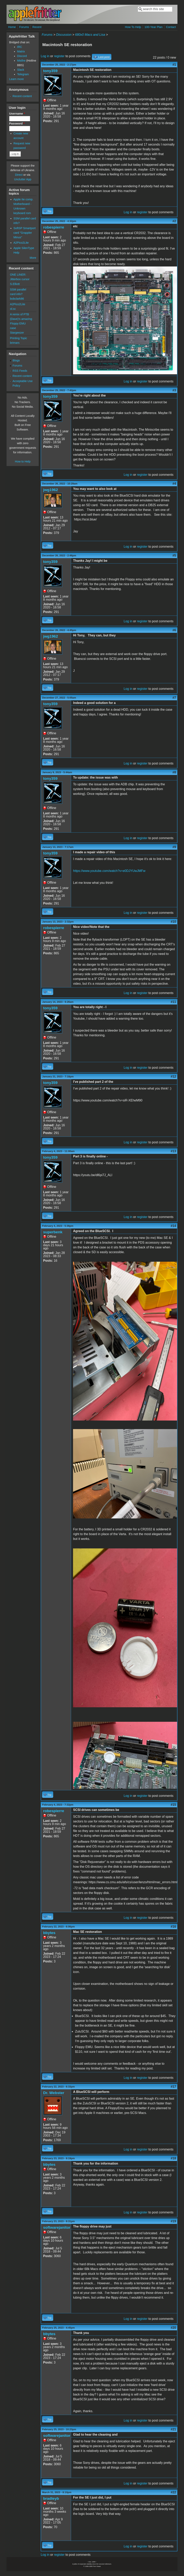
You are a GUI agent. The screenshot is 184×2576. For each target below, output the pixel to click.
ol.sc (13, 308)
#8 (174, 772)
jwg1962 (50, 490)
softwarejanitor (56, 2227)
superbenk (52, 1232)
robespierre (53, 227)
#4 (174, 483)
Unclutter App (22, 179)
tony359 (50, 71)
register (59, 56)
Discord (22, 56)
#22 (173, 2492)
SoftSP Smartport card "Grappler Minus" (24, 233)
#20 (173, 2327)
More (33, 257)
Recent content (22, 96)
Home (12, 27)
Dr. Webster (53, 2093)
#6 (174, 630)
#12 (173, 1076)
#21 (173, 2429)
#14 (173, 1226)
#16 (173, 1926)
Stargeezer (17, 332)
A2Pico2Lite (21, 242)
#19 (173, 2221)
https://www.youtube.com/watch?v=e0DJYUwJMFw (109, 871)
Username (17, 113)
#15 (173, 1804)
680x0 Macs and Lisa (90, 34)
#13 (173, 1151)
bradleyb (51, 2498)
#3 (174, 390)
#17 (173, 2086)
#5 (174, 555)
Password (17, 123)
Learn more (16, 79)
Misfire (21, 60)
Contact (171, 27)
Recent (36, 27)
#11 (173, 1002)
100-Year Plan (154, 27)
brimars (14, 342)
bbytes (49, 1933)
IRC (19, 46)
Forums (24, 27)
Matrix (21, 51)
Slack (20, 69)
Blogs (16, 360)
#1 (174, 64)
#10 (173, 921)
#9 (174, 847)
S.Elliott (15, 284)
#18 (173, 2158)
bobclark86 (17, 298)
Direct (19, 174)
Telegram (23, 74)
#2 (174, 221)
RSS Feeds (20, 370)
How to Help (22, 461)
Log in (45, 56)
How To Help (133, 27)
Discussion (63, 34)
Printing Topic (18, 338)
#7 (174, 697)
